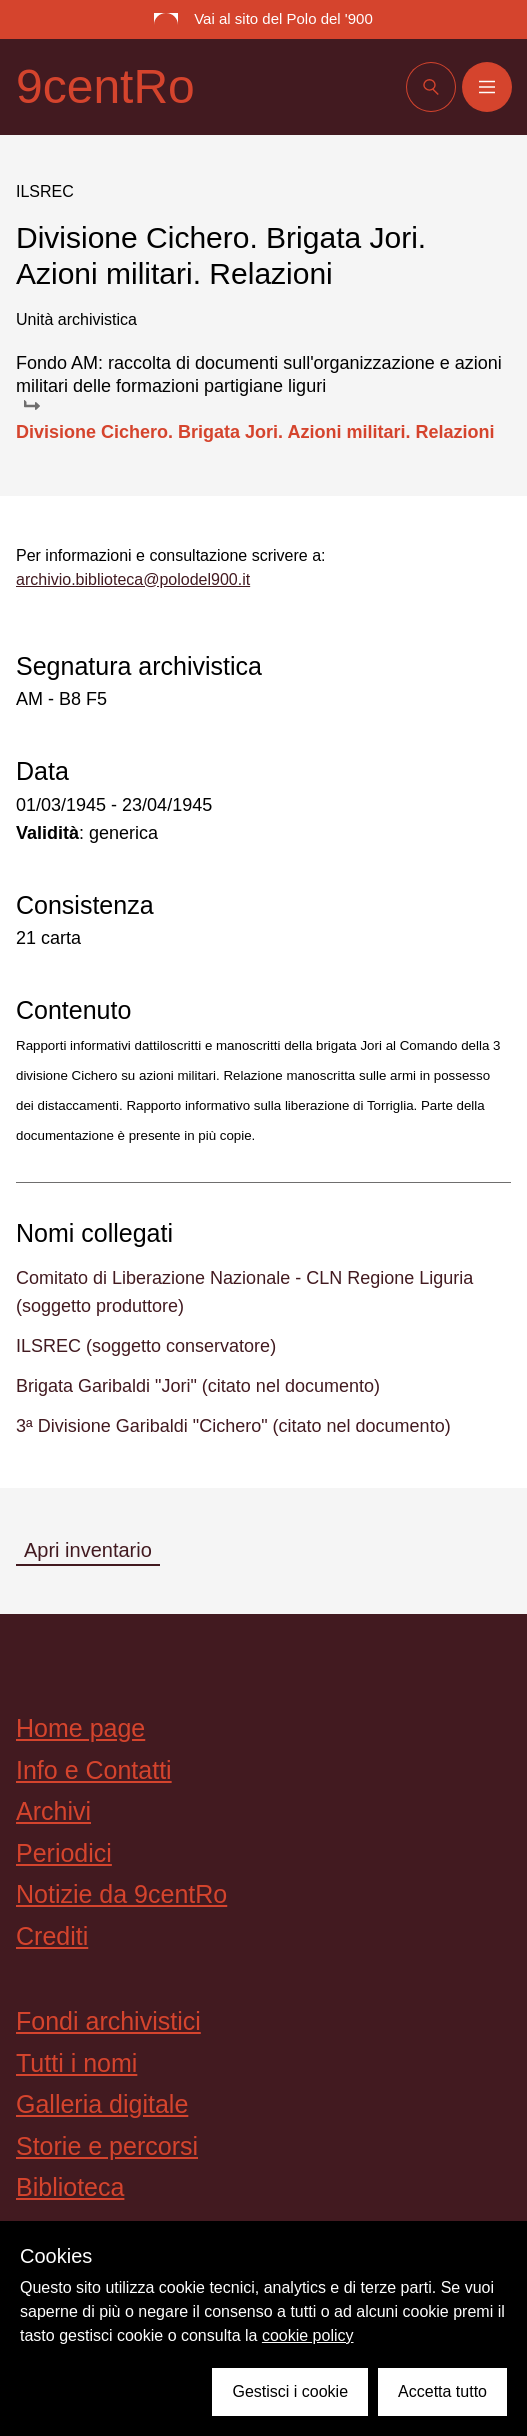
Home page (80, 1728)
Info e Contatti (94, 1770)
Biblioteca (70, 2187)
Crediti (52, 1936)
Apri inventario (88, 1550)
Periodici (64, 1853)
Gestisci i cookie (290, 2391)
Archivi (53, 1811)
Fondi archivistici (108, 2021)
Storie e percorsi (107, 2146)
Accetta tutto (442, 2391)
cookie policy (308, 2335)
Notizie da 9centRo (121, 1894)
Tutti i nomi (76, 2063)
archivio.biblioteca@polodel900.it (133, 579)
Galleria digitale (102, 2104)
